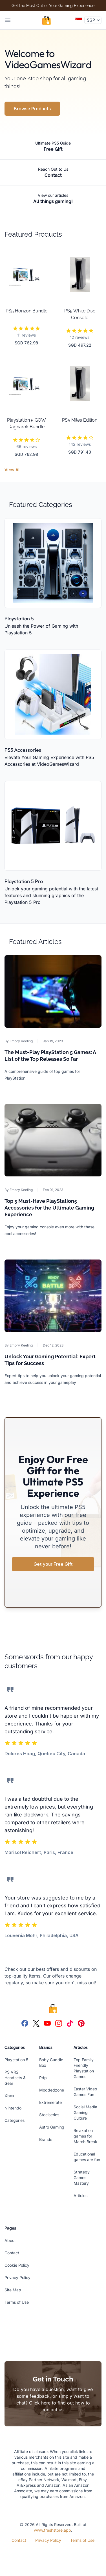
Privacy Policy (17, 2277)
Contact (12, 2252)
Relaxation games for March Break (85, 2136)
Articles (80, 2195)
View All (13, 469)
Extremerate (50, 2102)
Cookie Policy (17, 2265)
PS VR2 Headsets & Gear (15, 2078)
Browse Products (32, 108)
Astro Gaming (51, 2127)
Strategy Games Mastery (82, 2178)
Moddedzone (51, 2090)
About (10, 2240)
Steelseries (49, 2114)
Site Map (13, 2289)
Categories (15, 2120)
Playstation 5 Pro (24, 881)
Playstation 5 (19, 618)
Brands (45, 2139)
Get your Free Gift (53, 1564)
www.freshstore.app (52, 2530)
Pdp (43, 2077)
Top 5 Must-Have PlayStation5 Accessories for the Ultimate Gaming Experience (49, 1207)
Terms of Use (17, 2302)
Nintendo (13, 2108)
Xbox (9, 2095)
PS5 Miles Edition (79, 420)
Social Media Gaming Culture (85, 2112)
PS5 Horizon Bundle (26, 311)
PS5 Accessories (23, 750)
